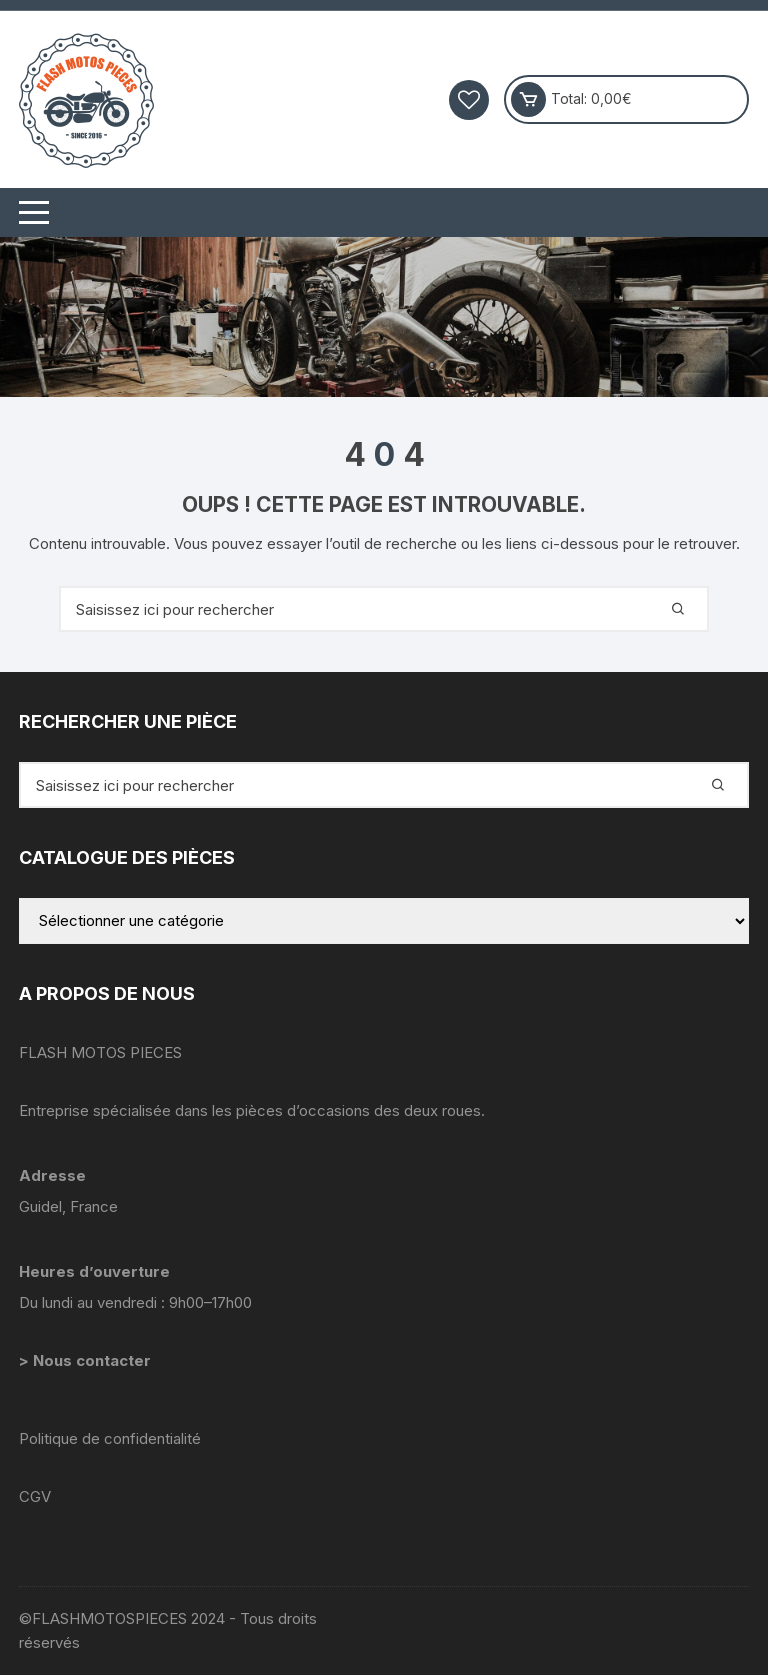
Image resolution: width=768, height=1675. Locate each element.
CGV (35, 1496)
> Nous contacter (87, 1360)
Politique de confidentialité (110, 1438)
